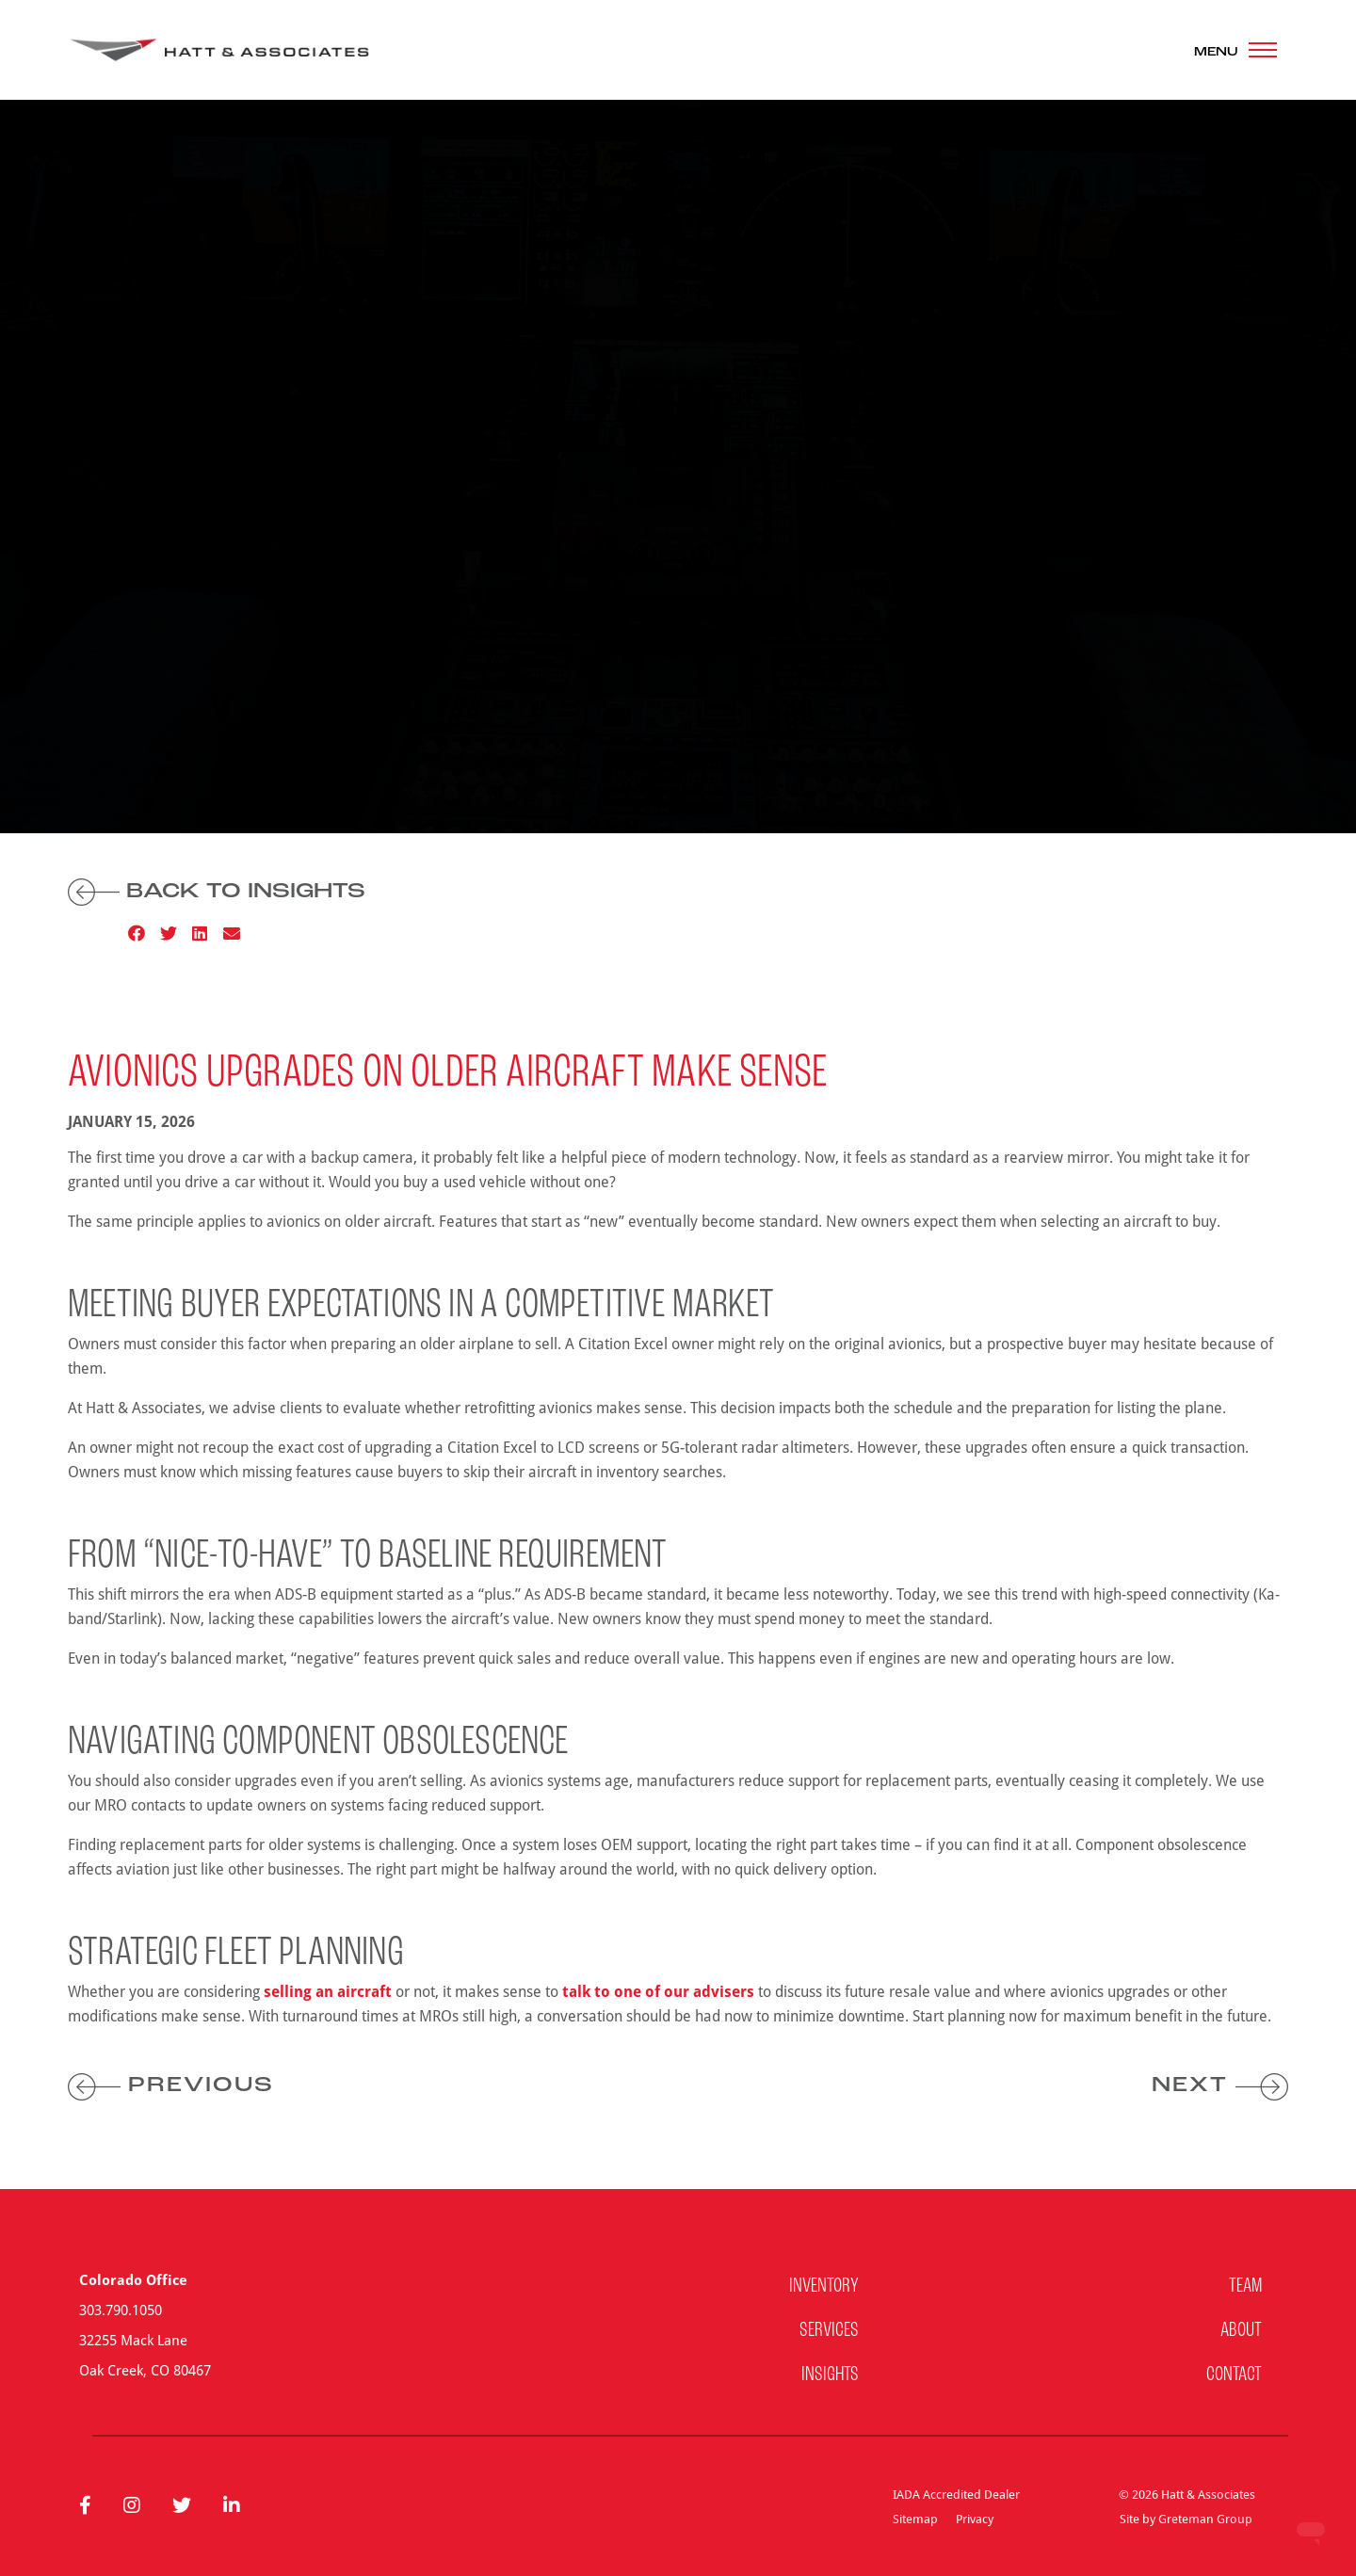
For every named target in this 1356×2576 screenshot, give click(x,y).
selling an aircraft (328, 1991)
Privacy (974, 2518)
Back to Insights (216, 892)
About (1241, 2331)
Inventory (824, 2286)
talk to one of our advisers (658, 1991)
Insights (830, 2375)
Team (1245, 2286)
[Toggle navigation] (1235, 50)
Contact (1234, 2375)
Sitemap (915, 2518)
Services (829, 2331)
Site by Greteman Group (1186, 2518)
